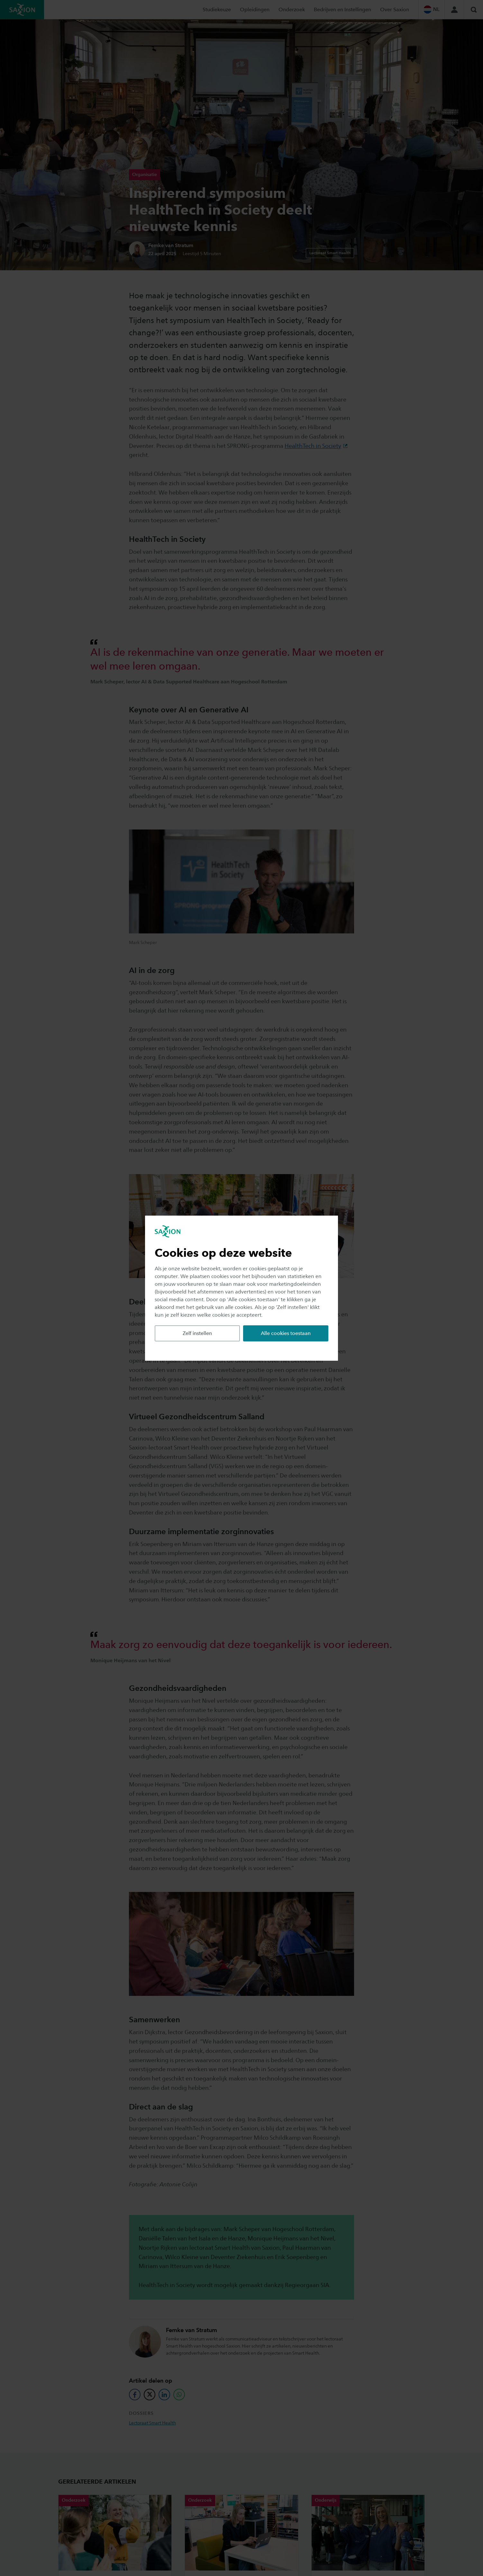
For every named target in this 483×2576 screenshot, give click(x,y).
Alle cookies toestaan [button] (286, 1333)
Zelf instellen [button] (197, 1333)
